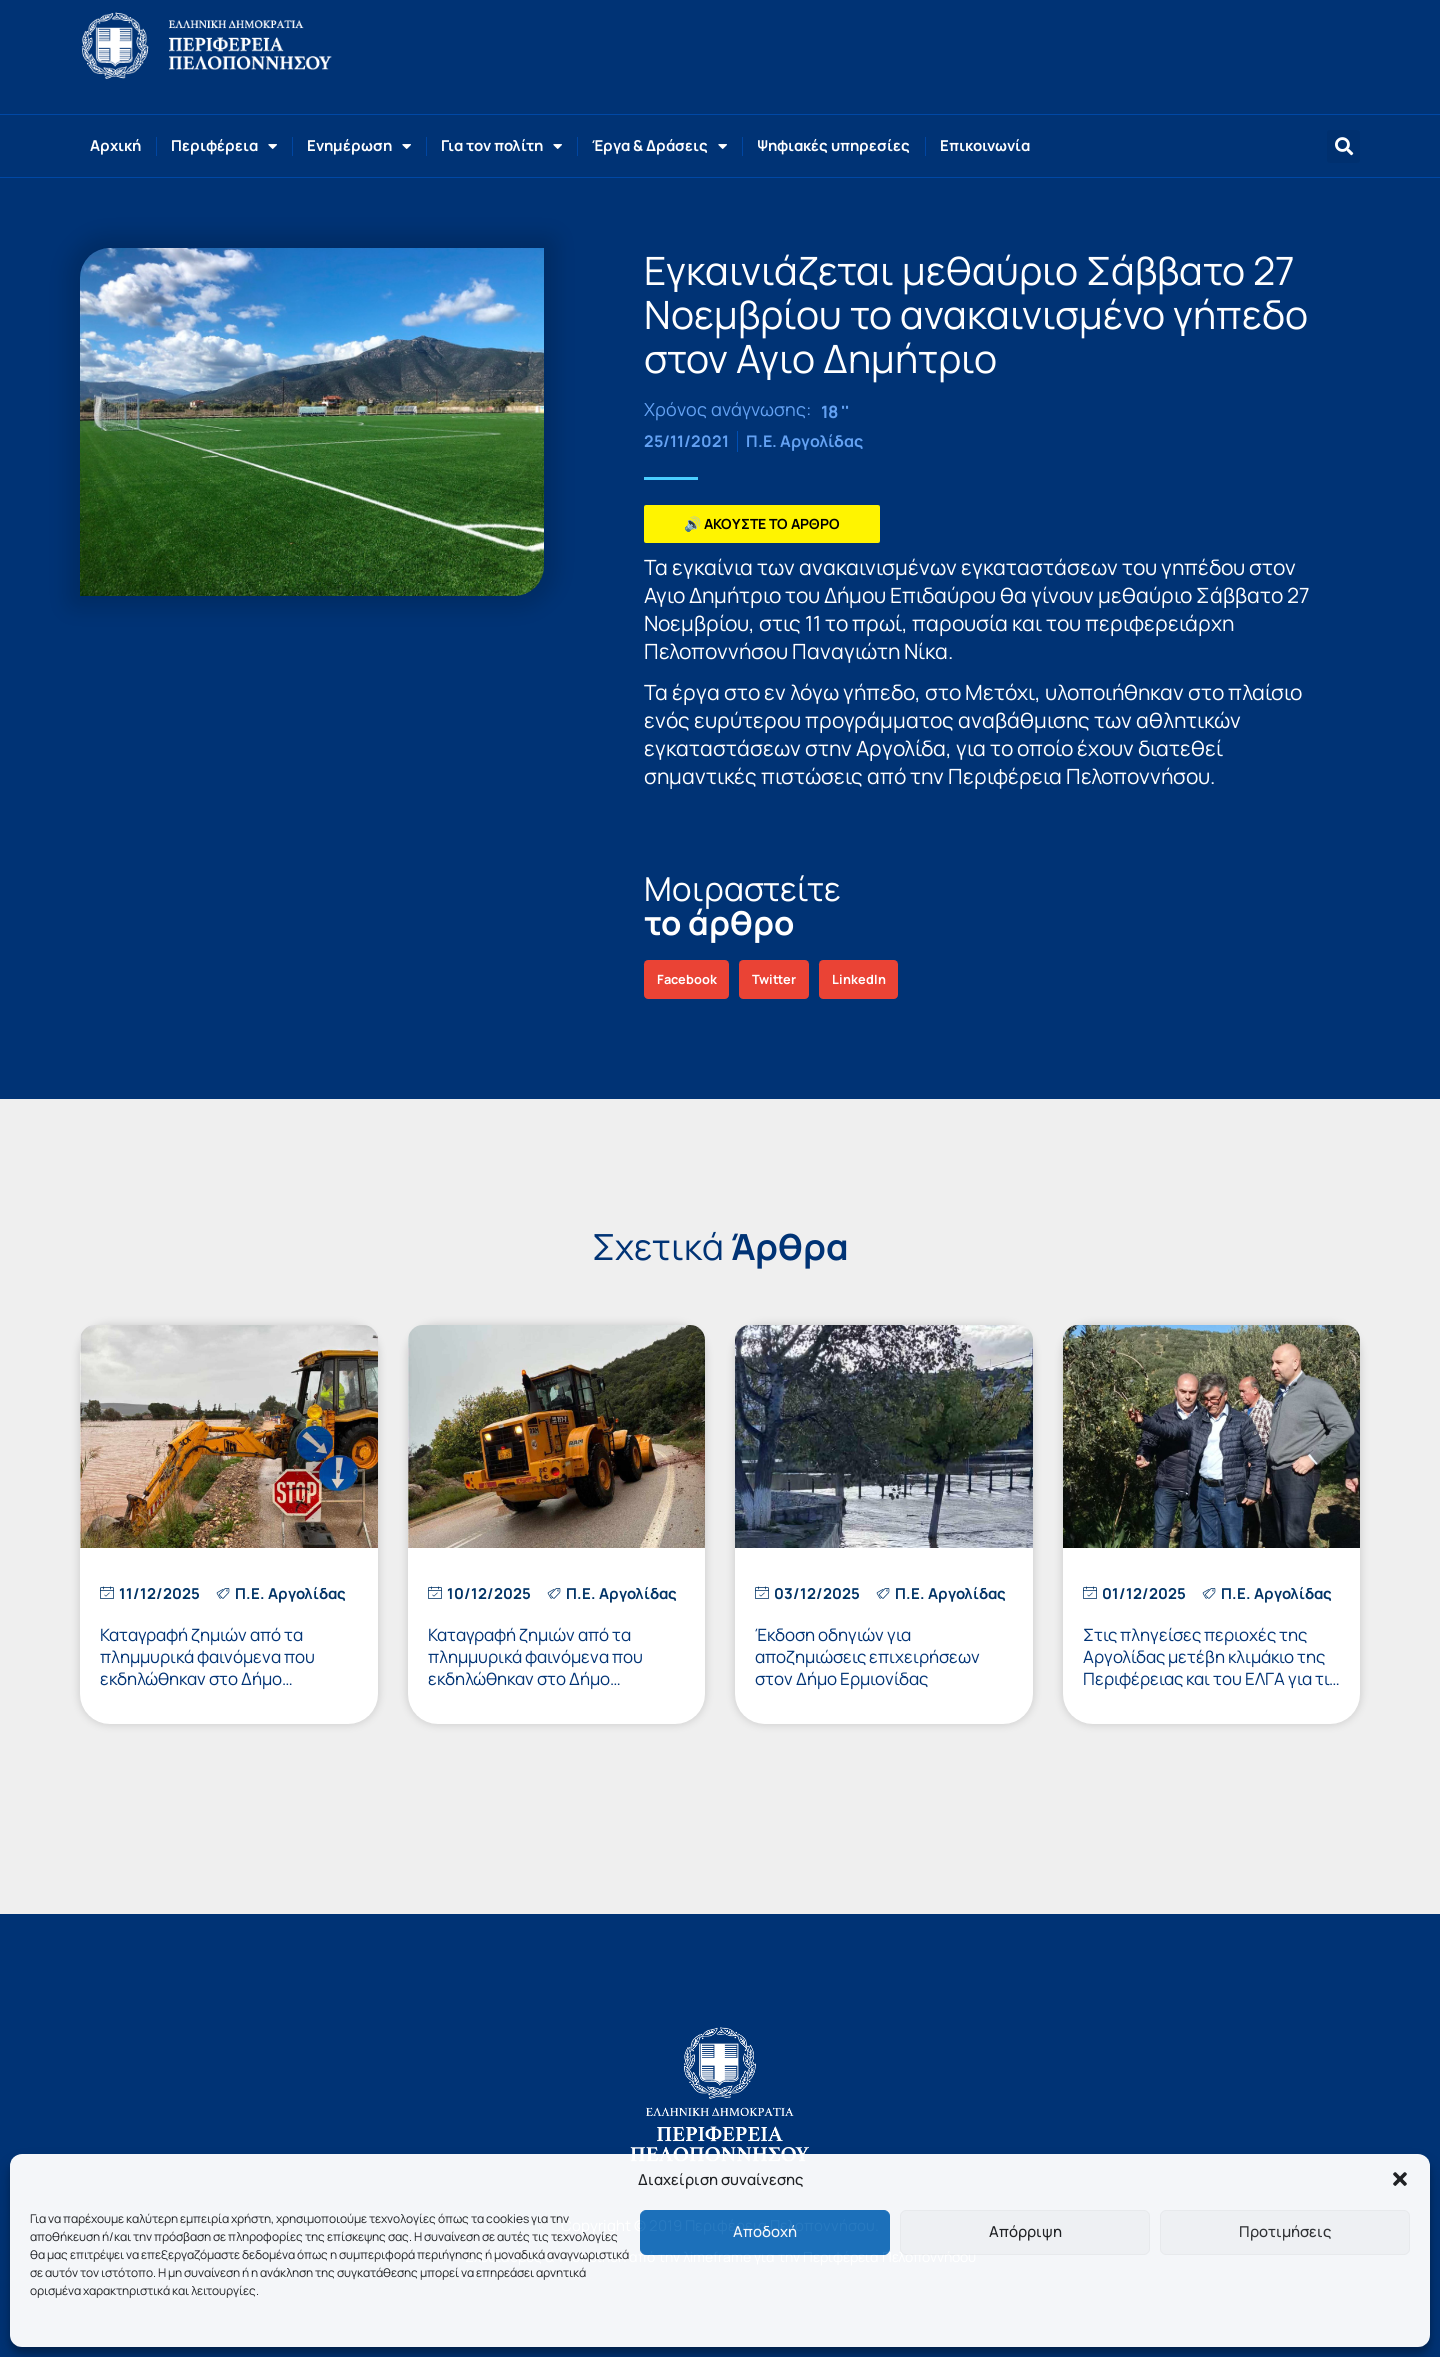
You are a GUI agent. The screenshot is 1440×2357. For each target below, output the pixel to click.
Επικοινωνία (985, 145)
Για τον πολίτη (501, 146)
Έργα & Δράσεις (659, 146)
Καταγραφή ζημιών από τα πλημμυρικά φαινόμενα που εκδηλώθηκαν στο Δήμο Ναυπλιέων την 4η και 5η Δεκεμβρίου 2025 (207, 1678)
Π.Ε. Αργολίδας (804, 441)
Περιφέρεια (224, 146)
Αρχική (115, 145)
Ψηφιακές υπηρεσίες (833, 145)
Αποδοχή (765, 2231)
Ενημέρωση (359, 146)
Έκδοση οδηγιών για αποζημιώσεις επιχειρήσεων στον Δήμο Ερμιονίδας (867, 1656)
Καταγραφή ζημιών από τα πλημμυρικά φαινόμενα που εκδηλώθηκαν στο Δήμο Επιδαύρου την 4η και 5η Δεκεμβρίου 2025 (535, 1678)
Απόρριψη (1025, 2231)
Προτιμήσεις (1285, 2231)
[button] (1400, 2179)
